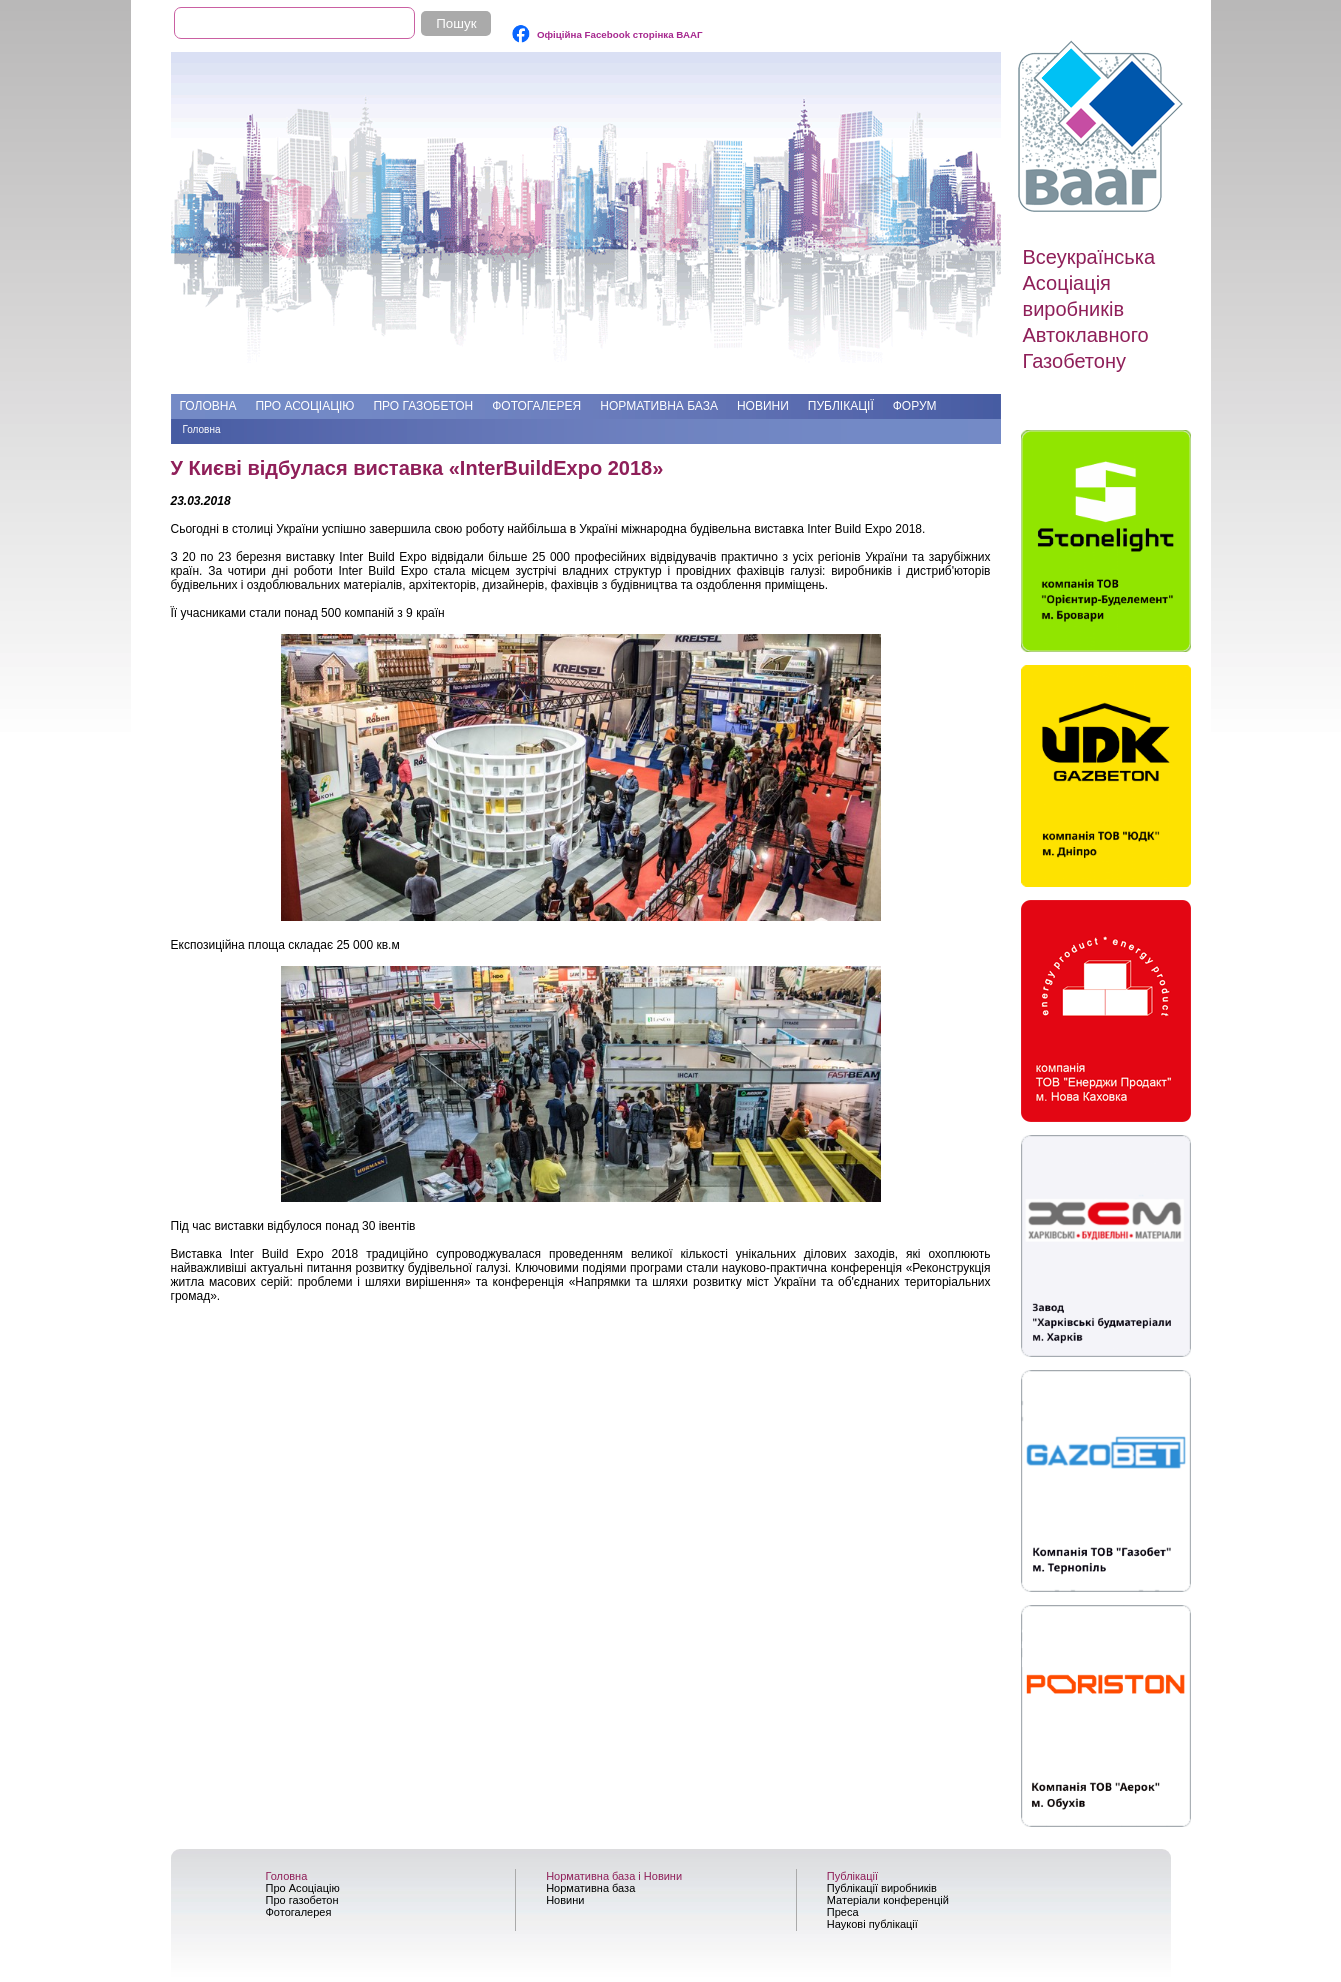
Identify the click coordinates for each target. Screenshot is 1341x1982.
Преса (843, 1912)
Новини (763, 406)
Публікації (841, 406)
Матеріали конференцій (888, 1900)
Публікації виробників (882, 1888)
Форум (915, 406)
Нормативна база (659, 406)
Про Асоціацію (304, 406)
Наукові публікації (872, 1924)
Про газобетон (423, 406)
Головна (208, 406)
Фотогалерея (536, 406)
